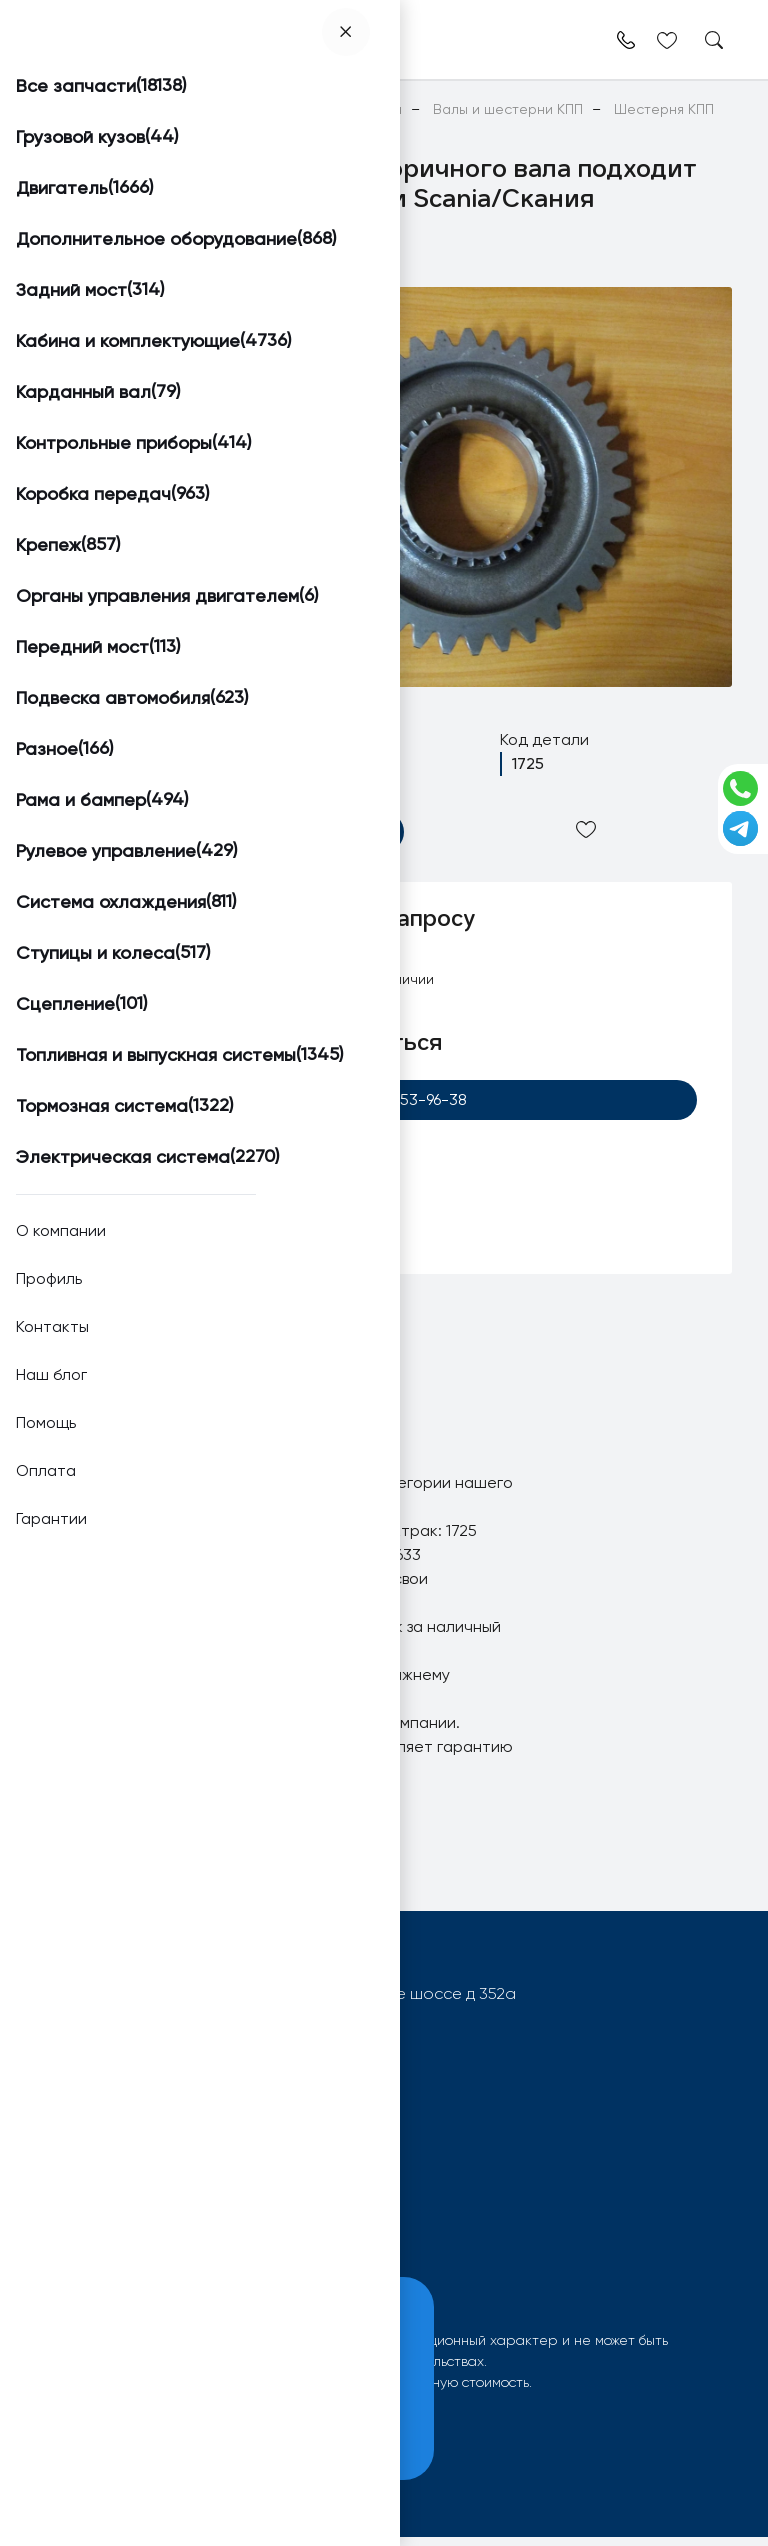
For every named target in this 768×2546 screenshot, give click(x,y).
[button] (109, 312)
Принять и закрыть (151, 2434)
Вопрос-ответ (92, 2247)
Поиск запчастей (102, 2218)
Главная (62, 109)
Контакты (293, 2247)
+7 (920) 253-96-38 (383, 1101)
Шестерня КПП (229, 1515)
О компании (304, 2218)
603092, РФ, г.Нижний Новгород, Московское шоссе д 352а (291, 2002)
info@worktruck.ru (129, 2034)
